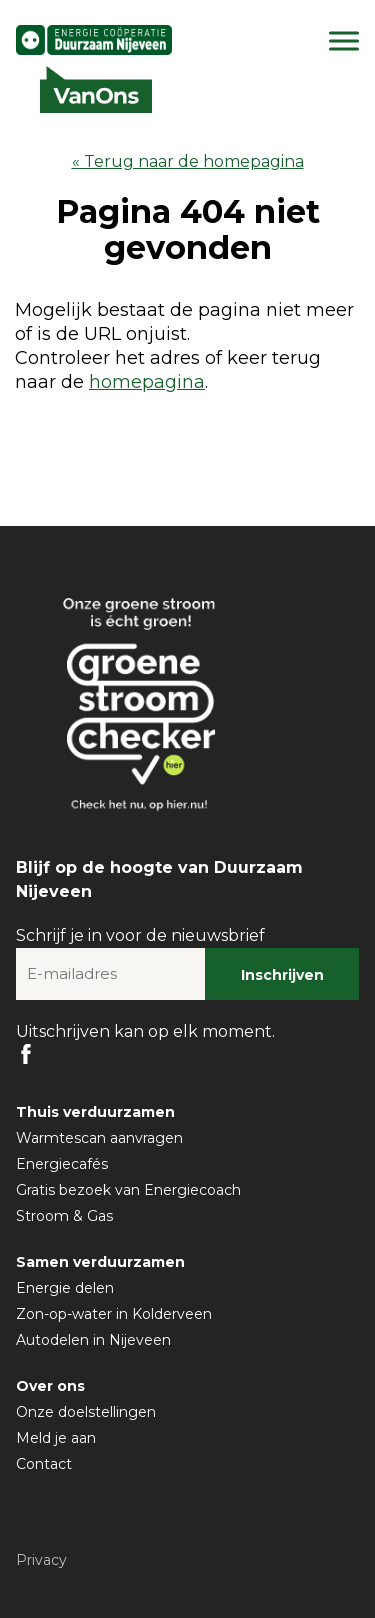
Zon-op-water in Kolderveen (114, 1314)
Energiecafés (62, 1164)
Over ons (50, 1386)
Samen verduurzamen (100, 1262)
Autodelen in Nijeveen (93, 1340)
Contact (44, 1464)
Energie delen (65, 1288)
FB (26, 1054)
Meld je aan (56, 1438)
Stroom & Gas (64, 1216)
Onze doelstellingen (86, 1412)
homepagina (147, 382)
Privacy (41, 1560)
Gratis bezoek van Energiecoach (128, 1190)
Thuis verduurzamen (95, 1112)
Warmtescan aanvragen (99, 1138)
